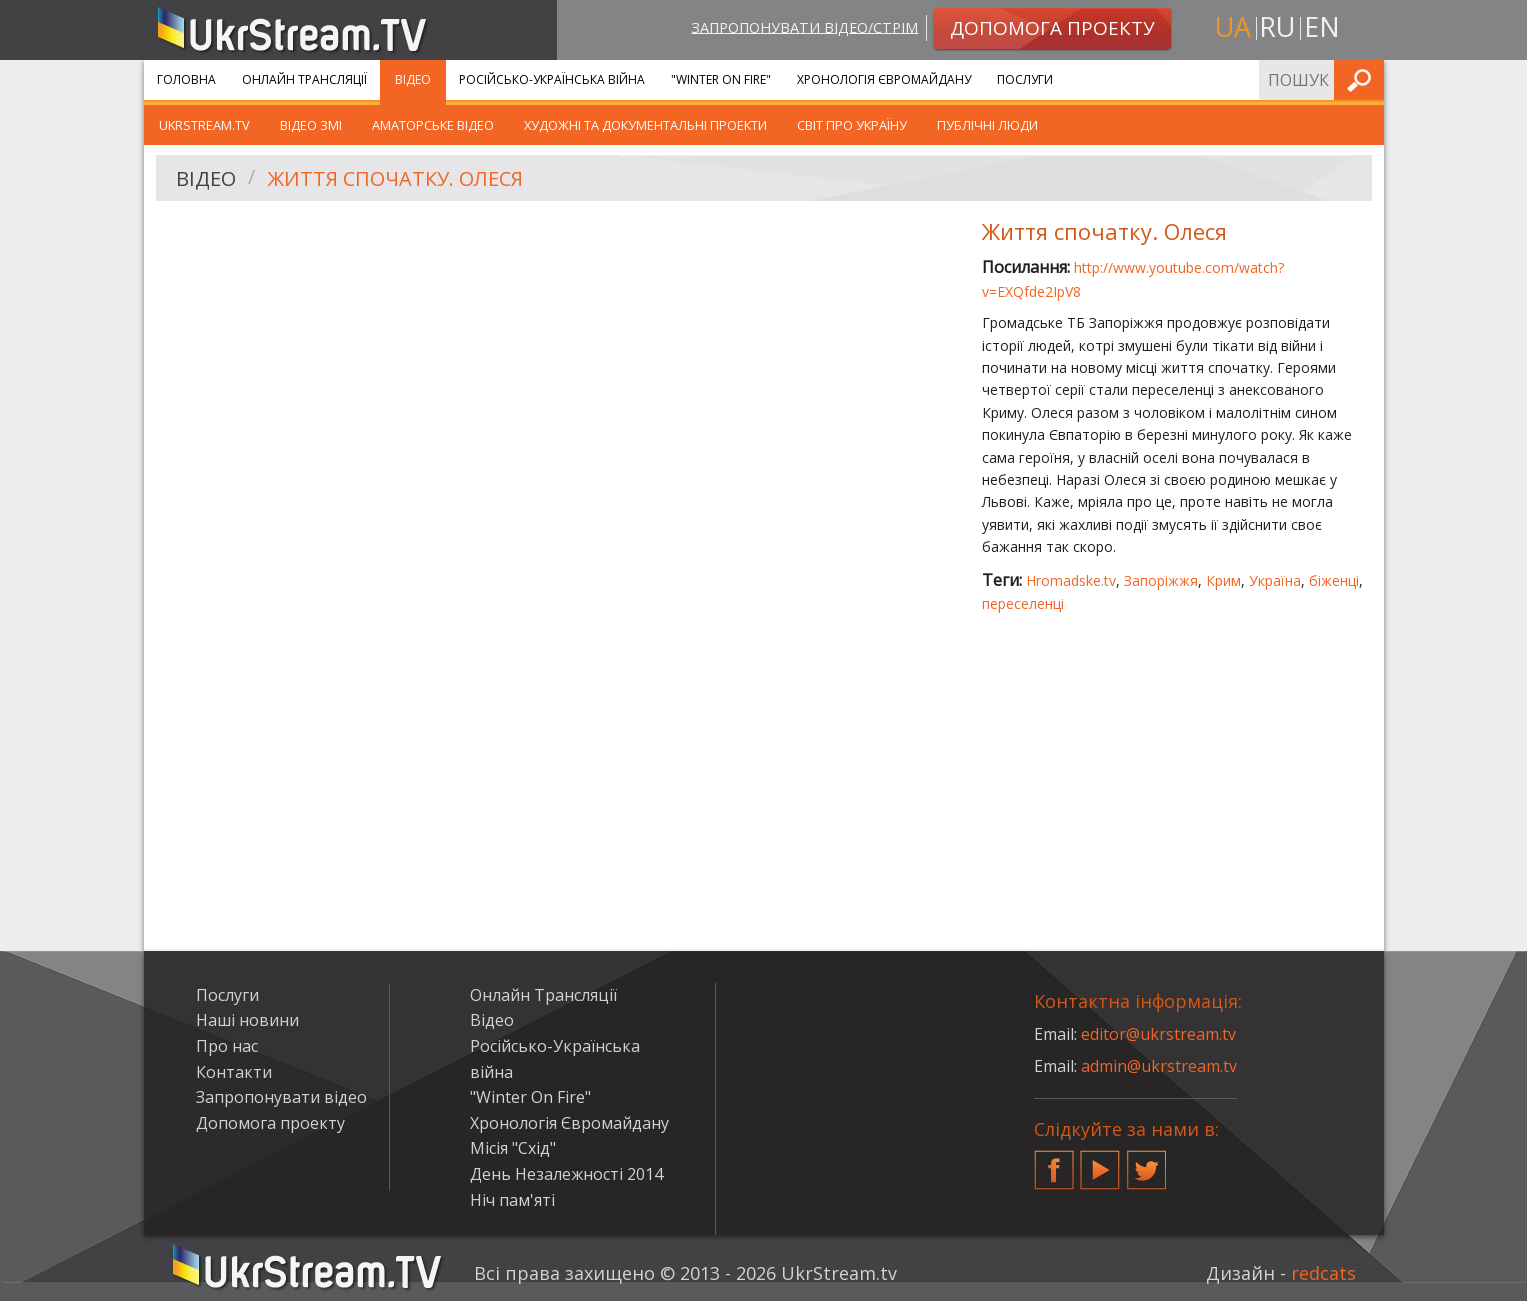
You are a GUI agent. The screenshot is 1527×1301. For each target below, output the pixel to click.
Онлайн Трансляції (304, 79)
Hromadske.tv (1071, 580)
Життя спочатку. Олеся (395, 178)
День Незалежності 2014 (566, 1174)
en (1322, 26)
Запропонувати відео (281, 1097)
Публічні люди (987, 125)
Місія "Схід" (513, 1148)
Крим (1223, 580)
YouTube (1100, 1162)
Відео (413, 79)
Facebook (1054, 1162)
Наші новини (247, 1020)
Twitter (1147, 1162)
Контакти (234, 1072)
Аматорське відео (433, 125)
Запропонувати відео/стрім (804, 26)
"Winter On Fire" (721, 79)
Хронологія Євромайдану (884, 79)
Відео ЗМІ (311, 125)
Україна (1275, 580)
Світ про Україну (852, 125)
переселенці (1023, 603)
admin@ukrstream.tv (1159, 1066)
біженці (1334, 580)
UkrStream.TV (204, 125)
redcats (1323, 1273)
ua (1233, 26)
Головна (186, 79)
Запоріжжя (1161, 580)
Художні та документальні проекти (645, 125)
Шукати (1363, 79)
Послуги (1025, 79)
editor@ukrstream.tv (1158, 1034)
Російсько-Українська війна (552, 79)
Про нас (227, 1046)
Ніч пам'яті (512, 1200)
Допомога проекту (270, 1123)
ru (1277, 26)
